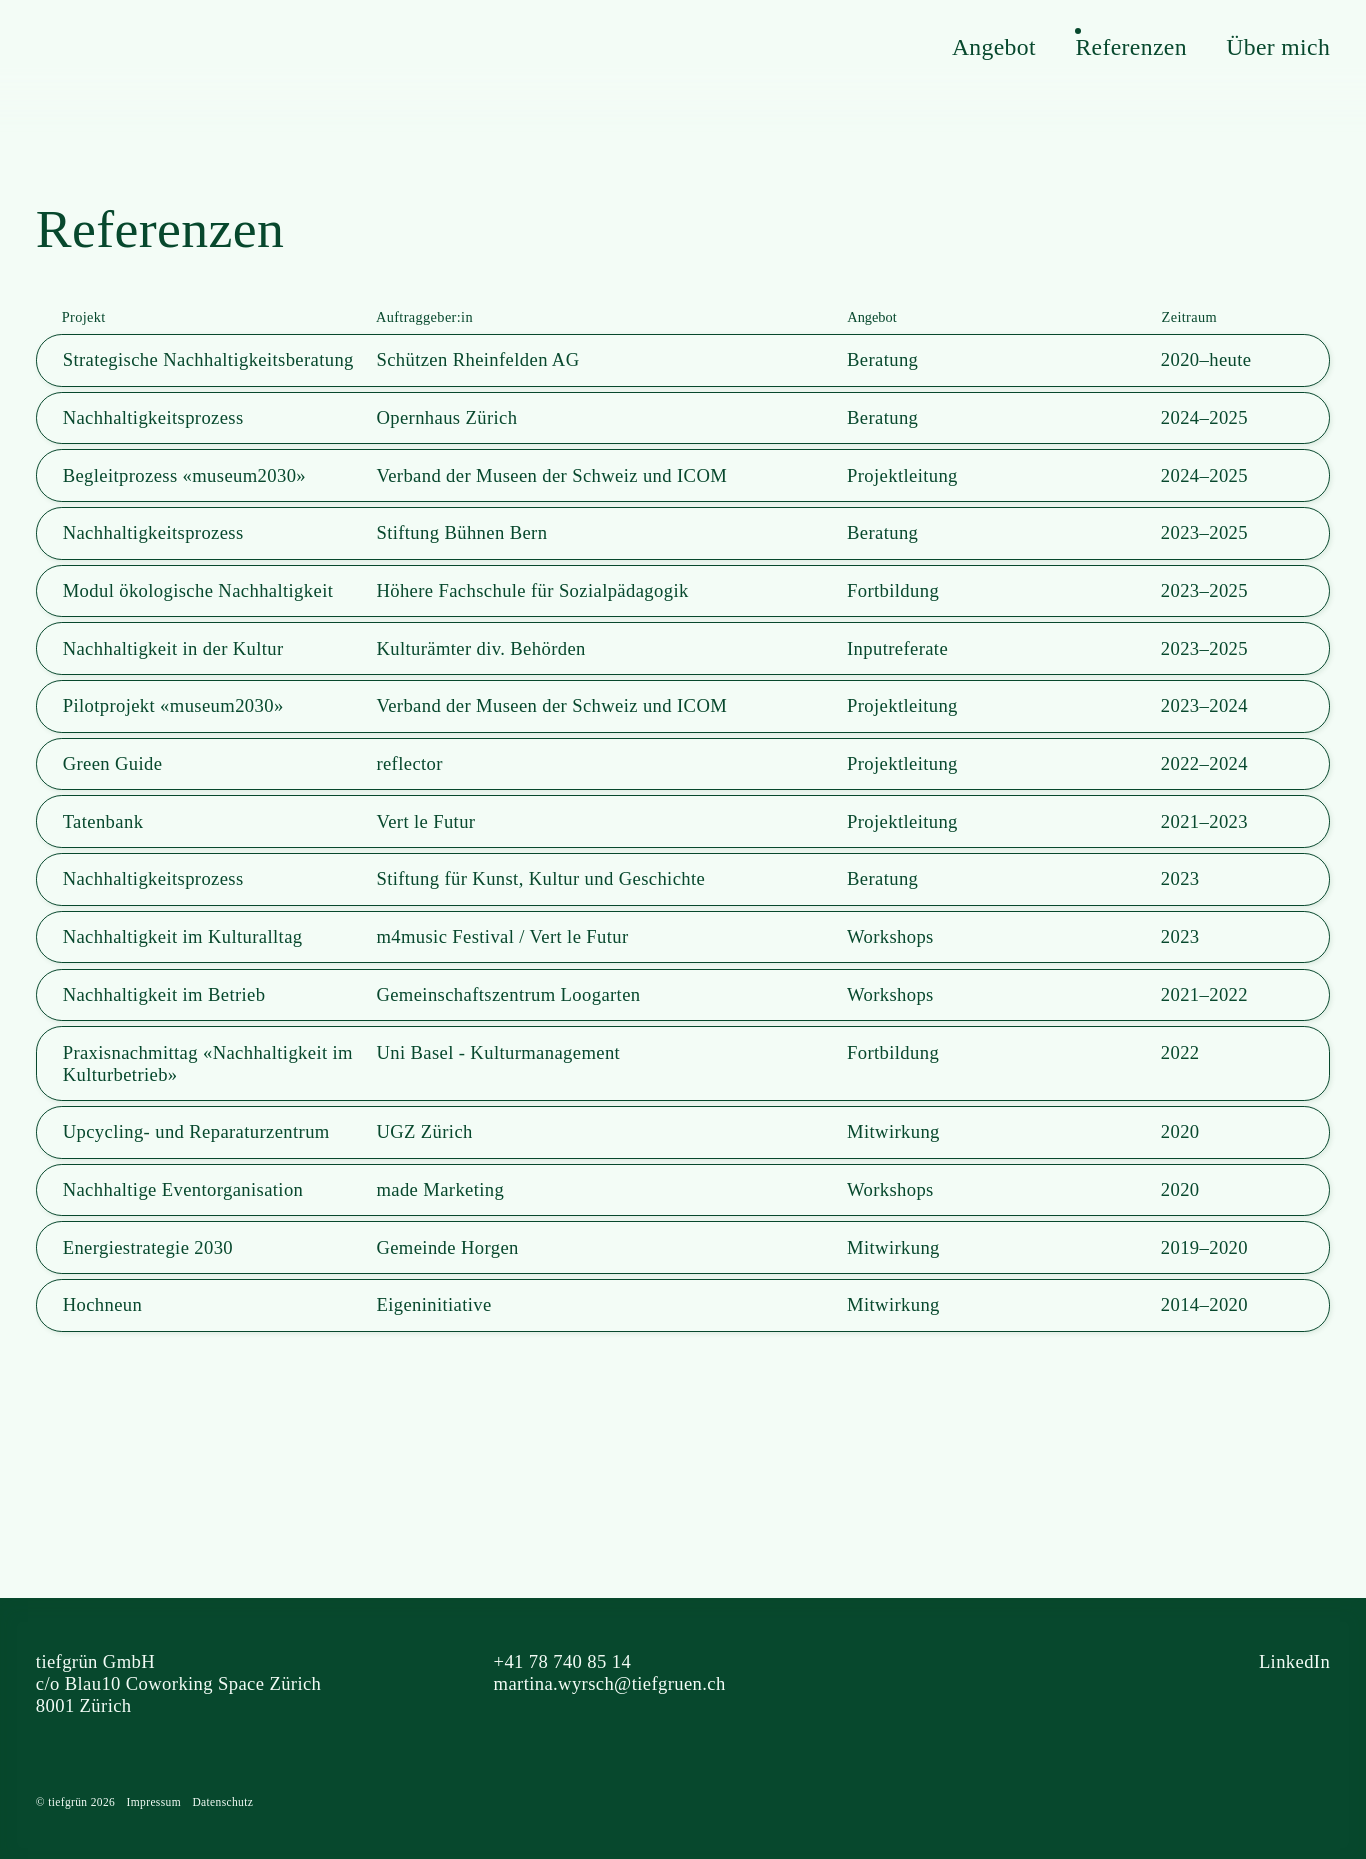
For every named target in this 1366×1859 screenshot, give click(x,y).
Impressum (154, 1802)
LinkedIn (1294, 1661)
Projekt (84, 317)
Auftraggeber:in (424, 317)
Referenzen (1130, 47)
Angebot (994, 47)
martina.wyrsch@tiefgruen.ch (610, 1683)
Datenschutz (222, 1802)
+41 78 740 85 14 (563, 1661)
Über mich (1278, 47)
